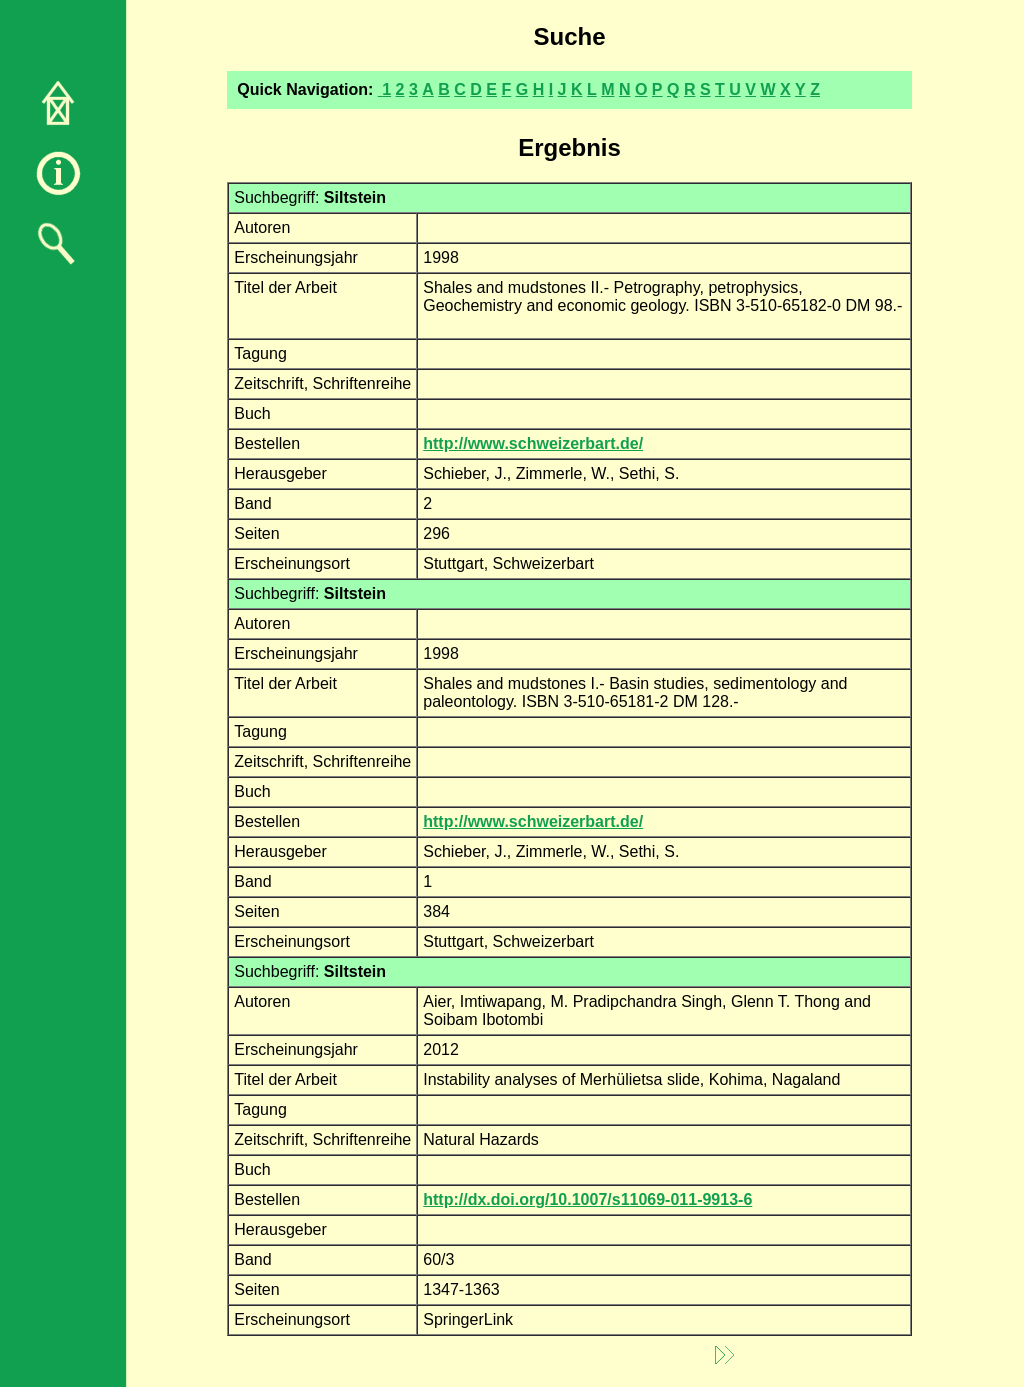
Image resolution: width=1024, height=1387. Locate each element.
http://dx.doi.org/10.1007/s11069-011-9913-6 (587, 1199)
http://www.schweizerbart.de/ (533, 443)
